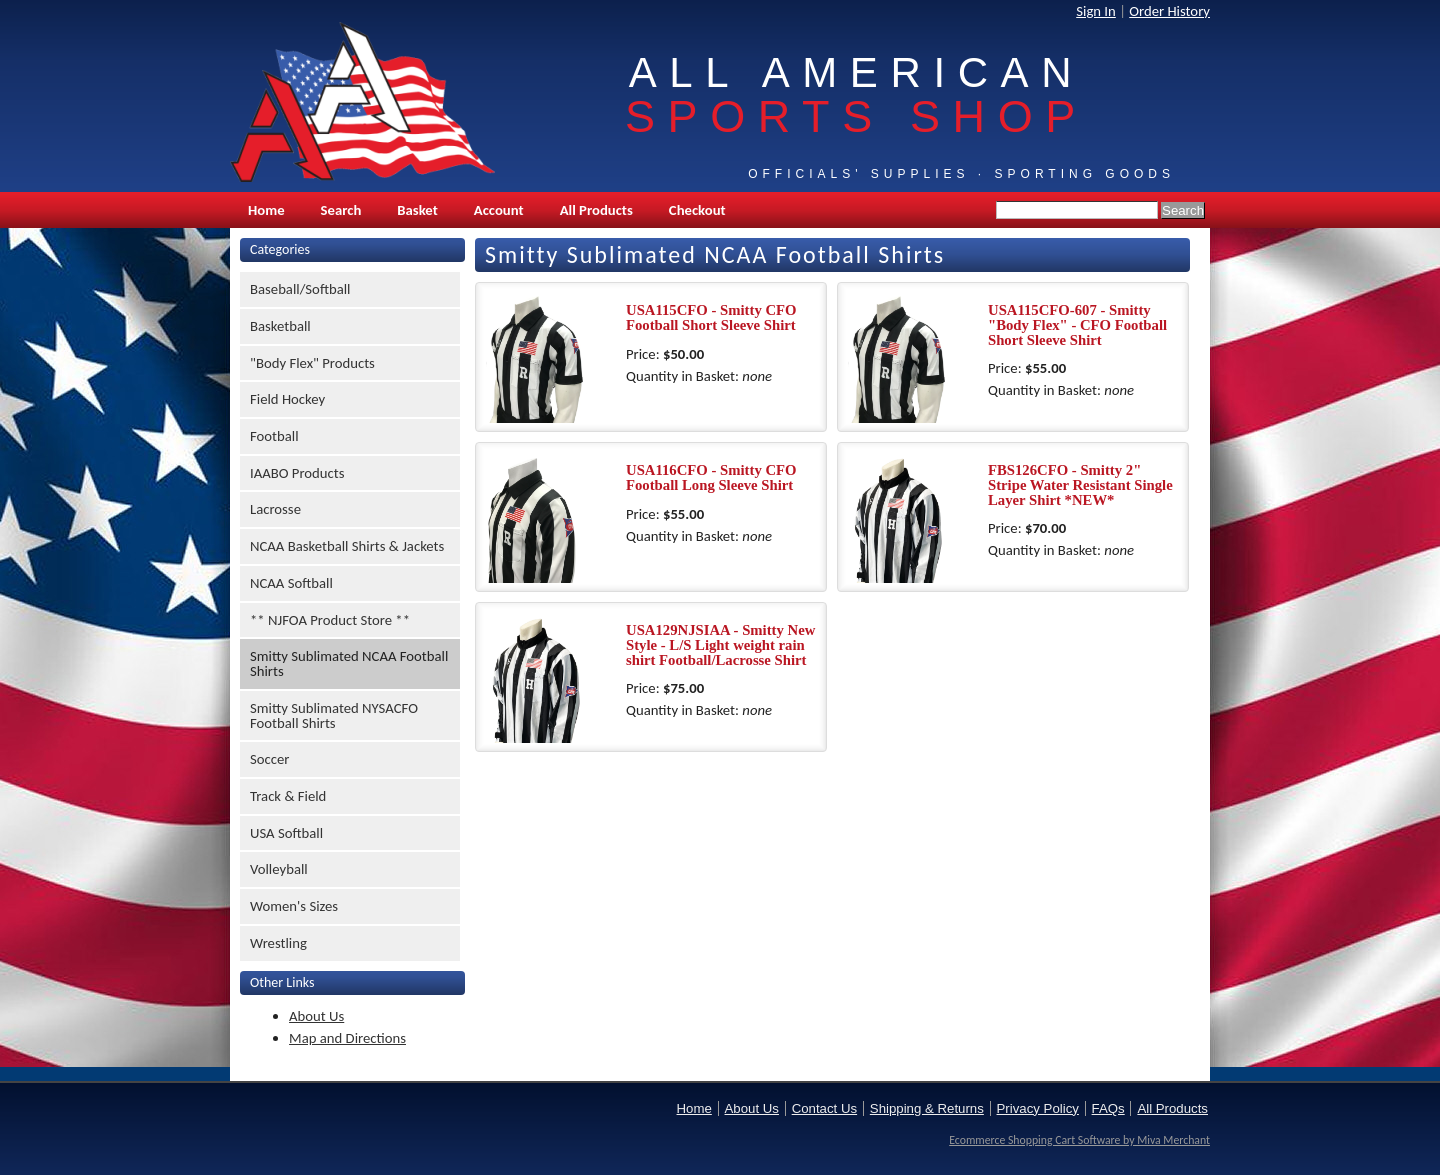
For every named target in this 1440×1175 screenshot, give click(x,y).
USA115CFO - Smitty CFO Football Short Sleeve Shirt (711, 317)
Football (274, 436)
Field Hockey (287, 399)
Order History (1169, 11)
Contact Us (824, 1108)
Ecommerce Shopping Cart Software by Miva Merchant (1079, 1140)
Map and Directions (347, 1038)
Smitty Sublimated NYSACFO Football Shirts (334, 715)
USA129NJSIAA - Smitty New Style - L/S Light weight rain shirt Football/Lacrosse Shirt (720, 644)
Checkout (697, 210)
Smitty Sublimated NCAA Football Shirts (349, 663)
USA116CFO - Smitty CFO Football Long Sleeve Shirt (711, 477)
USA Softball (286, 833)
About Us (316, 1016)
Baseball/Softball (300, 289)
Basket (417, 210)
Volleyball (279, 869)
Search (341, 210)
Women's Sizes (294, 906)
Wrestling (278, 943)
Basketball (280, 326)
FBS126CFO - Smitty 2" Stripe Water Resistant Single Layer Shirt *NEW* (1080, 484)
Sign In (1096, 11)
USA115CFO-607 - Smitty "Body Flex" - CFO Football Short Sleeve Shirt (1077, 324)
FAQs (1108, 1108)
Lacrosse (275, 509)
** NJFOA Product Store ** (330, 620)
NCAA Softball (291, 583)
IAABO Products (297, 473)
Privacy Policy (1038, 1108)
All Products (596, 210)
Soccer (269, 759)
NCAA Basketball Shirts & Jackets (347, 546)
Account (499, 210)
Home (266, 210)
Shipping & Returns (927, 1108)
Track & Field (288, 796)
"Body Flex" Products (312, 363)
